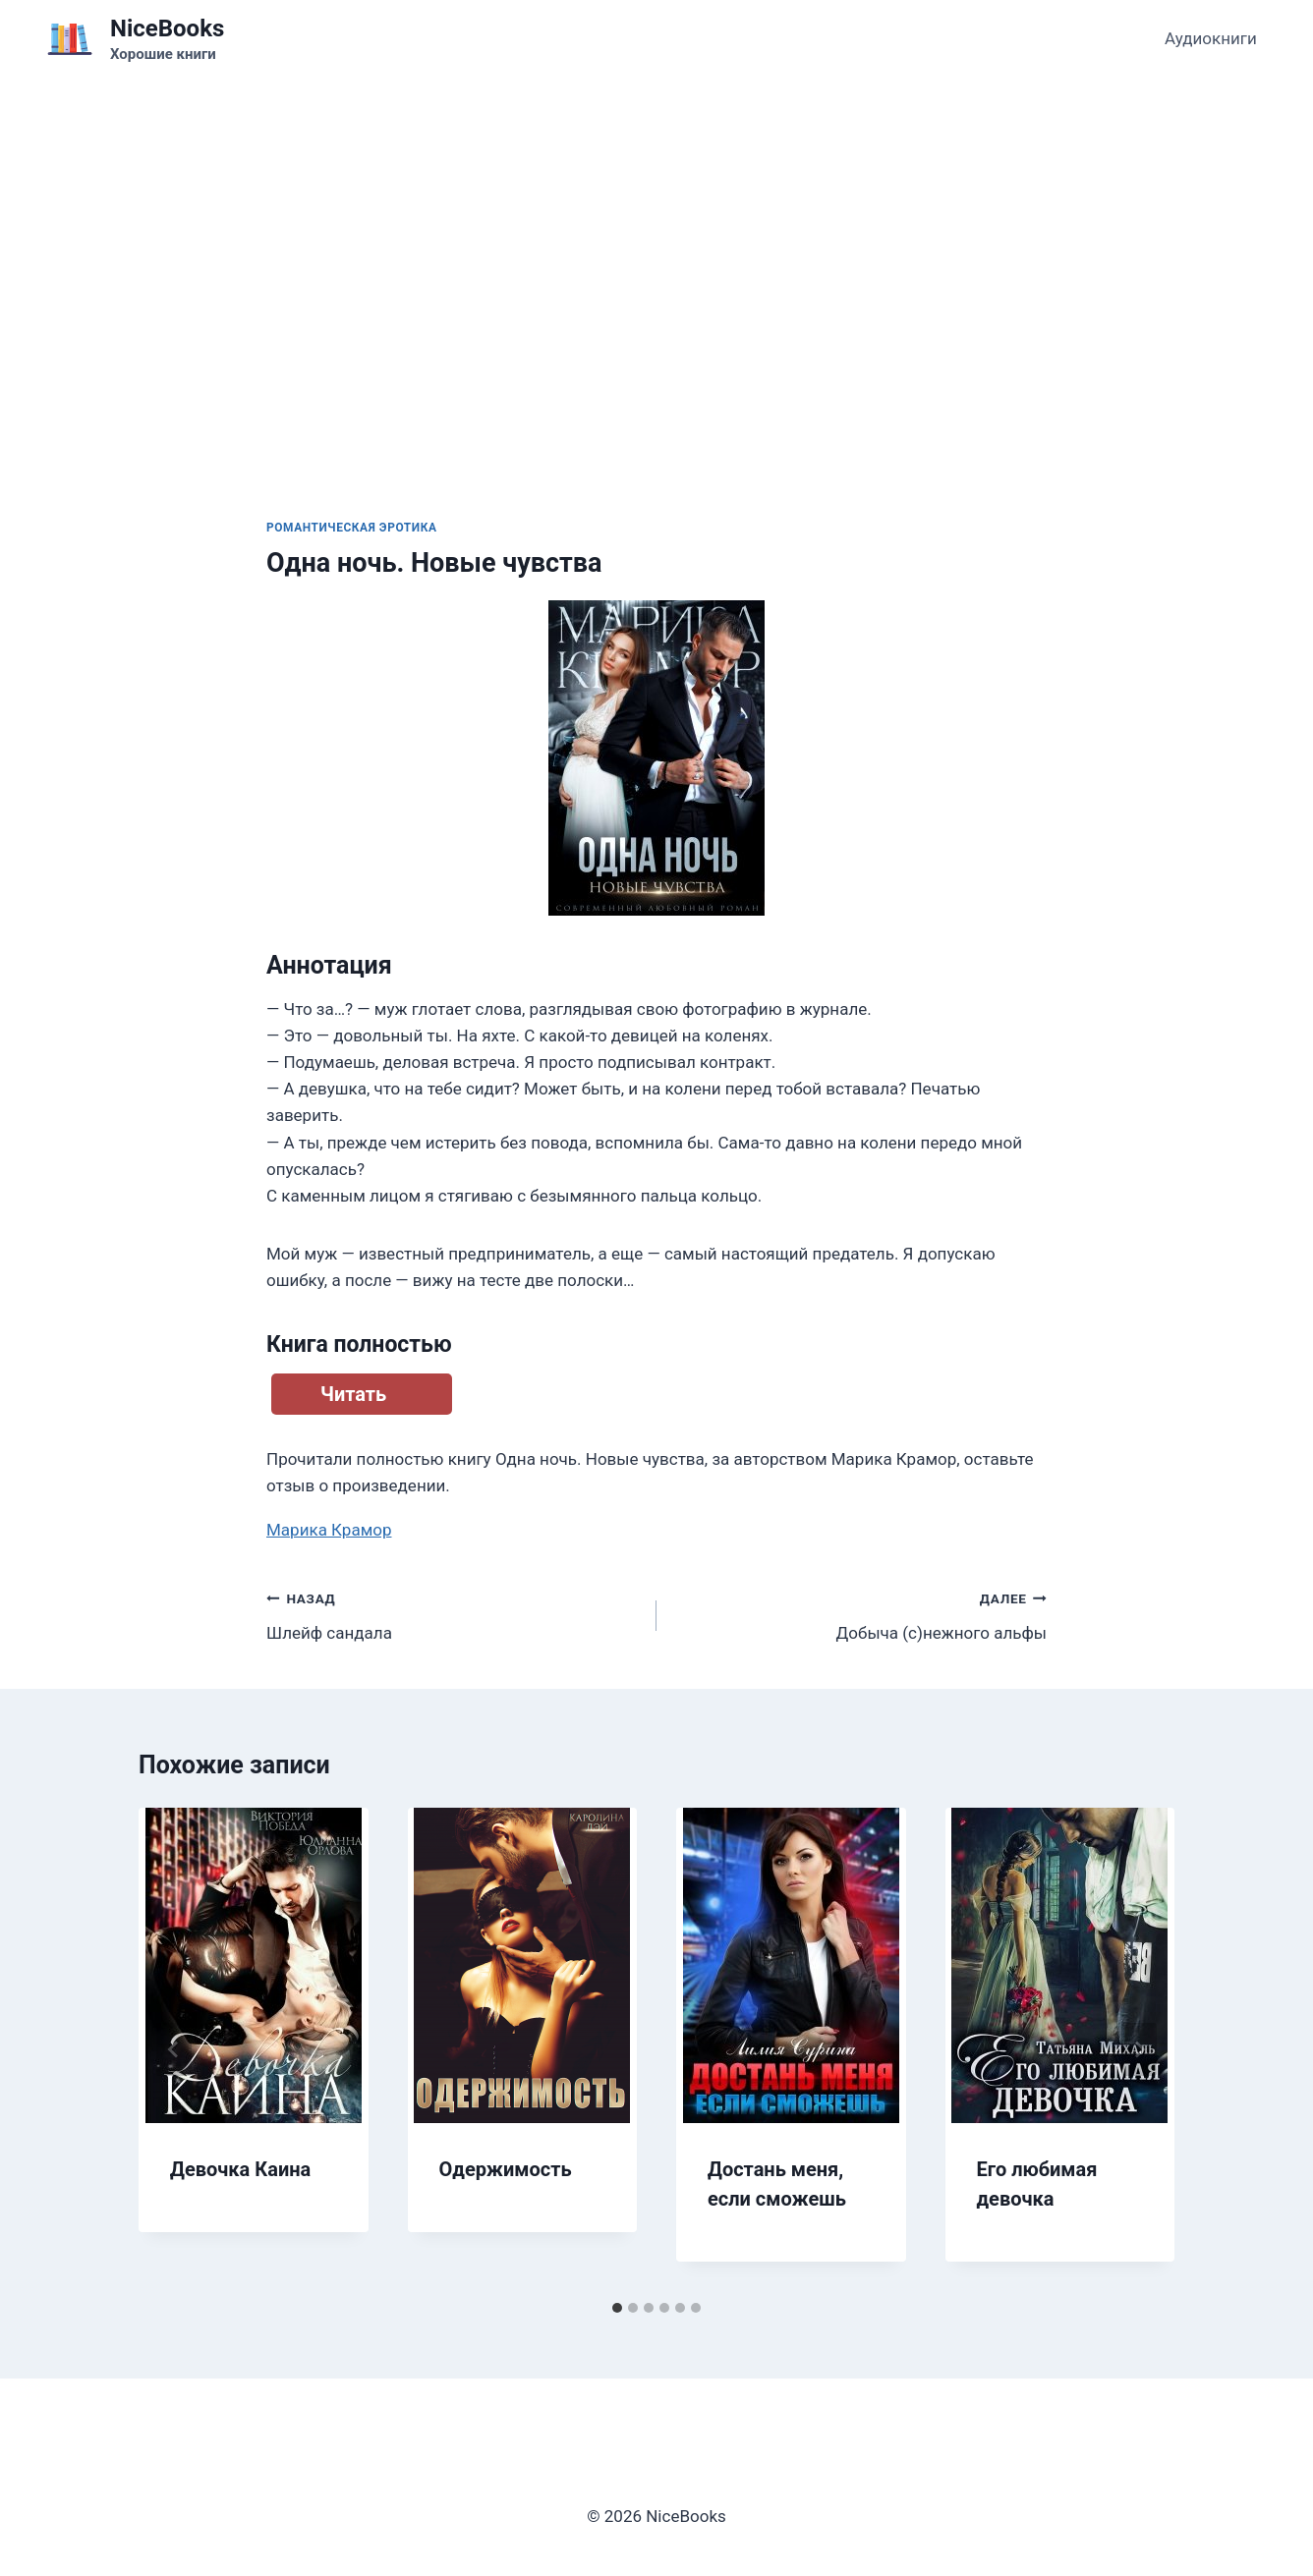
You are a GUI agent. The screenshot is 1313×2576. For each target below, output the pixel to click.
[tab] (617, 2308)
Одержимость (505, 2169)
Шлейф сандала (453, 1614)
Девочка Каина (240, 2169)
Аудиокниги (1211, 38)
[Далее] (1139, 2049)
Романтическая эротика (351, 527)
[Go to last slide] (174, 2049)
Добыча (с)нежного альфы (860, 1614)
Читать (353, 1394)
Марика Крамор (328, 1530)
